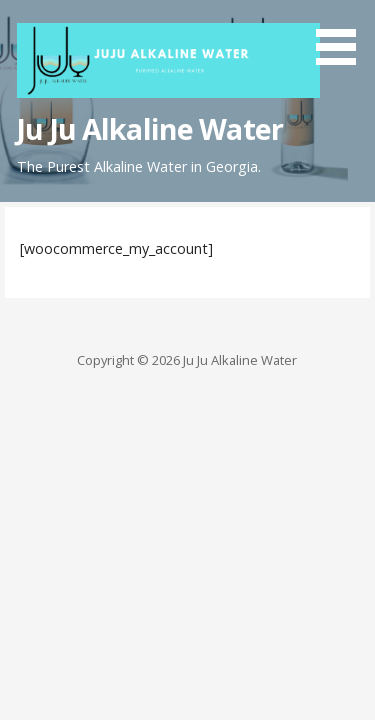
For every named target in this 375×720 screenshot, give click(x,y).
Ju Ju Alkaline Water (150, 128)
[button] (343, 36)
